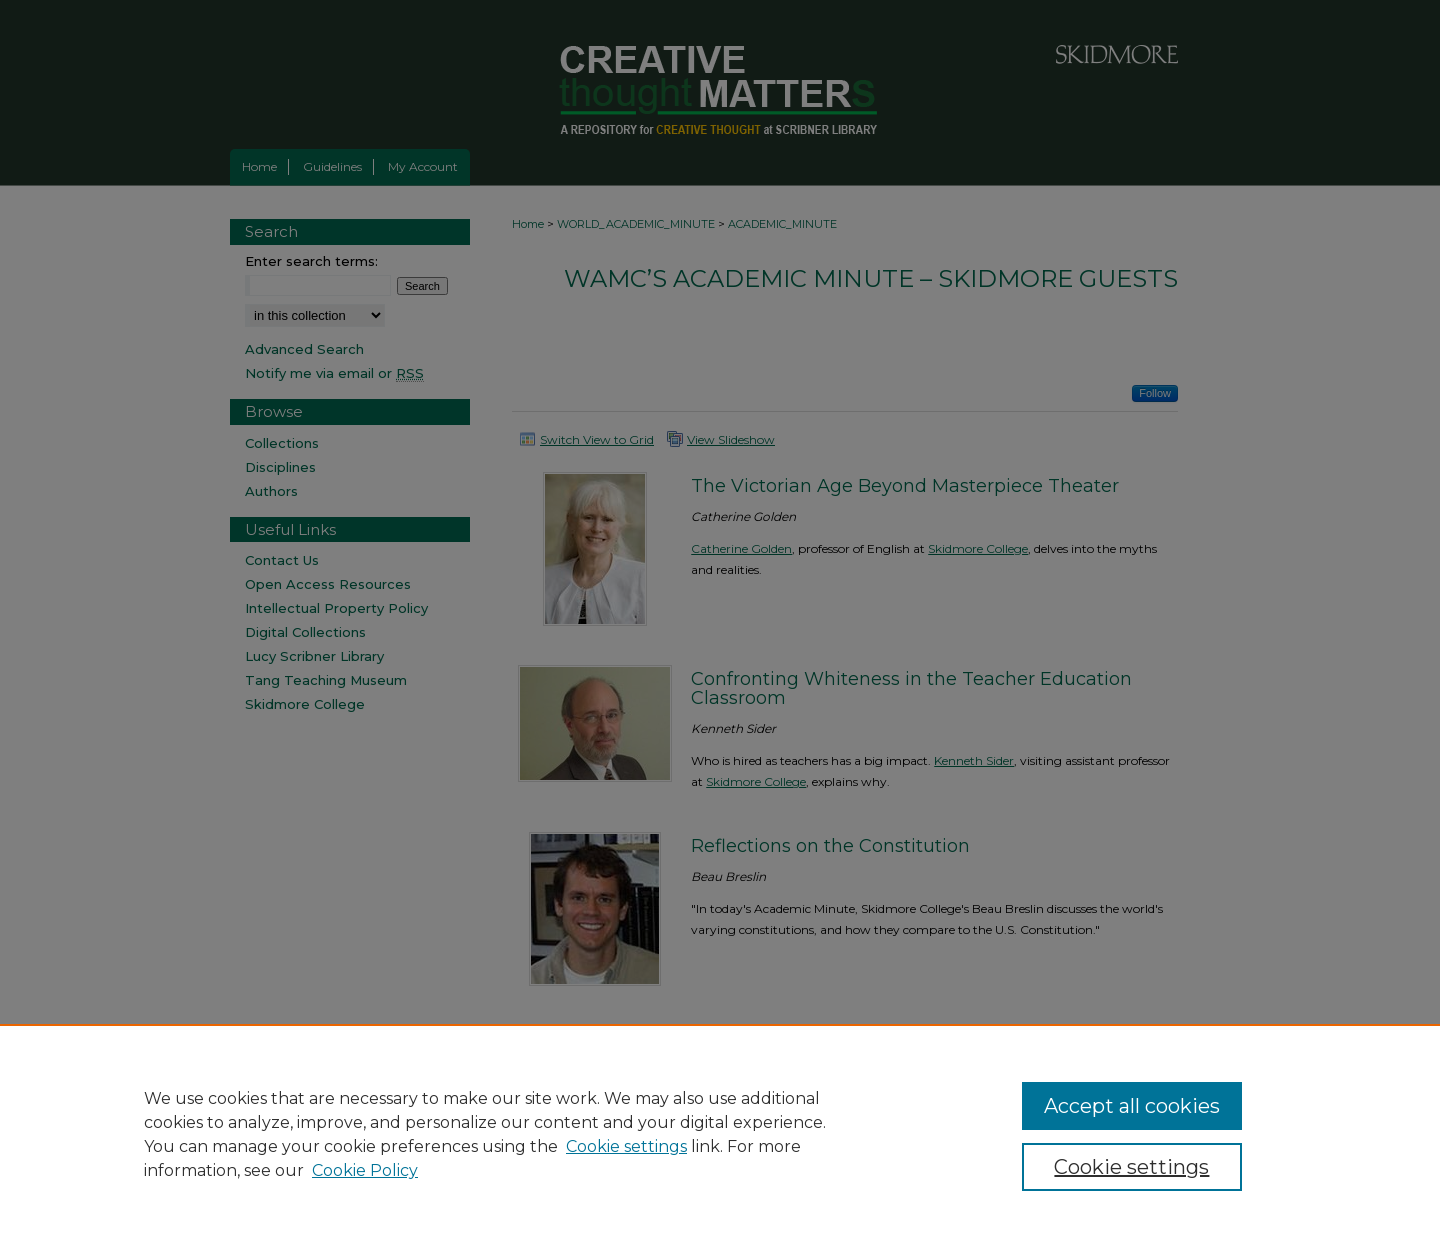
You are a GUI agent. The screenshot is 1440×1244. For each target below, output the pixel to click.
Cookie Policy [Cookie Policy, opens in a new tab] (365, 1170)
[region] (720, 1134)
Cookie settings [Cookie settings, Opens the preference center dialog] (1131, 1167)
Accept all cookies (1132, 1106)
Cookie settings (626, 1146)
